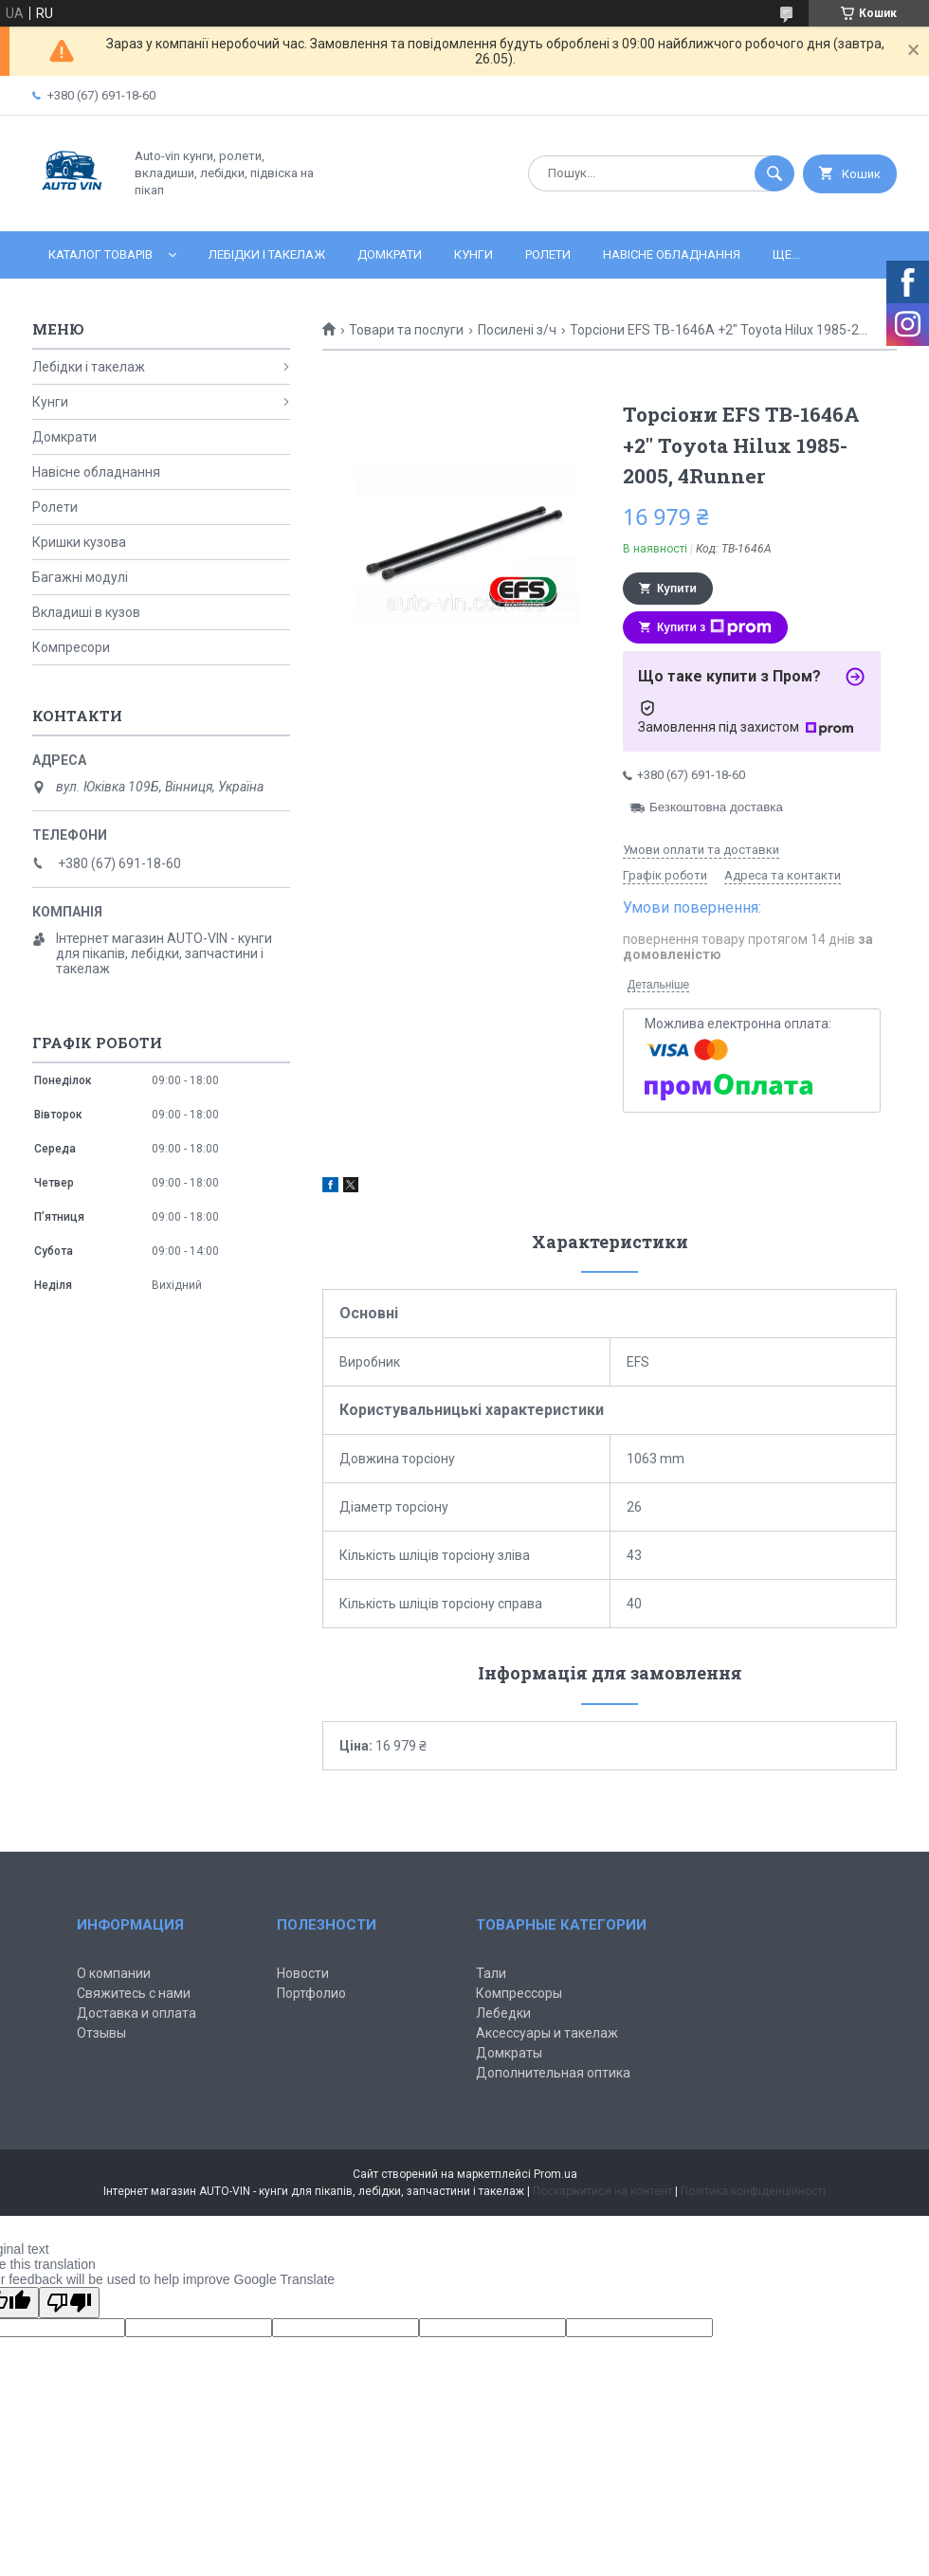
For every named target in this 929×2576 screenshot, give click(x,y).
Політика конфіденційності (753, 2191)
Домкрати (389, 254)
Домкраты (509, 2052)
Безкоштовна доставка (716, 807)
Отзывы (101, 2033)
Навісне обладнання (671, 254)
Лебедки (503, 2013)
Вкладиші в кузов (86, 612)
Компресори (71, 647)
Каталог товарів (100, 254)
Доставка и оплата (136, 2013)
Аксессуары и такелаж (547, 2033)
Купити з (714, 627)
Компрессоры (519, 1993)
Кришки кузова (79, 542)
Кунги (473, 254)
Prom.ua (555, 2174)
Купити (677, 588)
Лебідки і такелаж (267, 254)
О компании (114, 1973)
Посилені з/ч (517, 329)
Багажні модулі (80, 577)
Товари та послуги (406, 329)
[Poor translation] (69, 2302)
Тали (491, 1973)
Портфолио (311, 1993)
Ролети (548, 254)
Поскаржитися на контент (602, 2191)
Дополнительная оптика (553, 2072)
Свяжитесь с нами (134, 1993)
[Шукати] (774, 173)
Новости (303, 1973)
